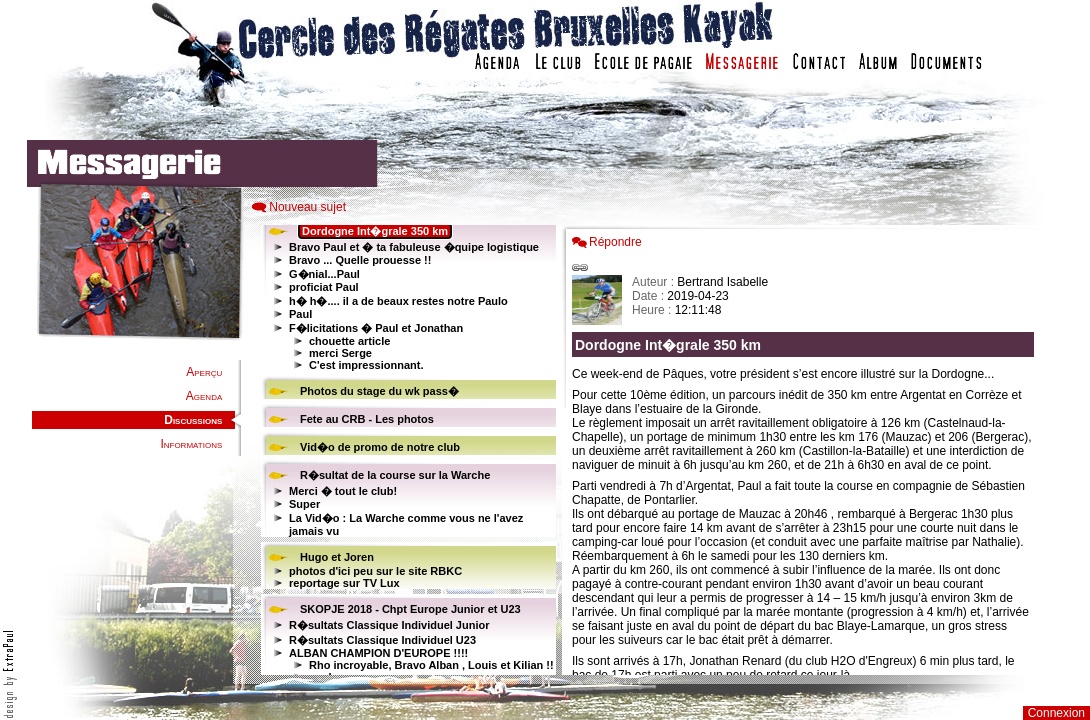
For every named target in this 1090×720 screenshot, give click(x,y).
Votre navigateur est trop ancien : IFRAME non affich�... (808, 450)
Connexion (1056, 713)
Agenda (204, 396)
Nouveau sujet (307, 207)
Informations (191, 444)
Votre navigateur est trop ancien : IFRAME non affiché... (406, 450)
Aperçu (204, 372)
